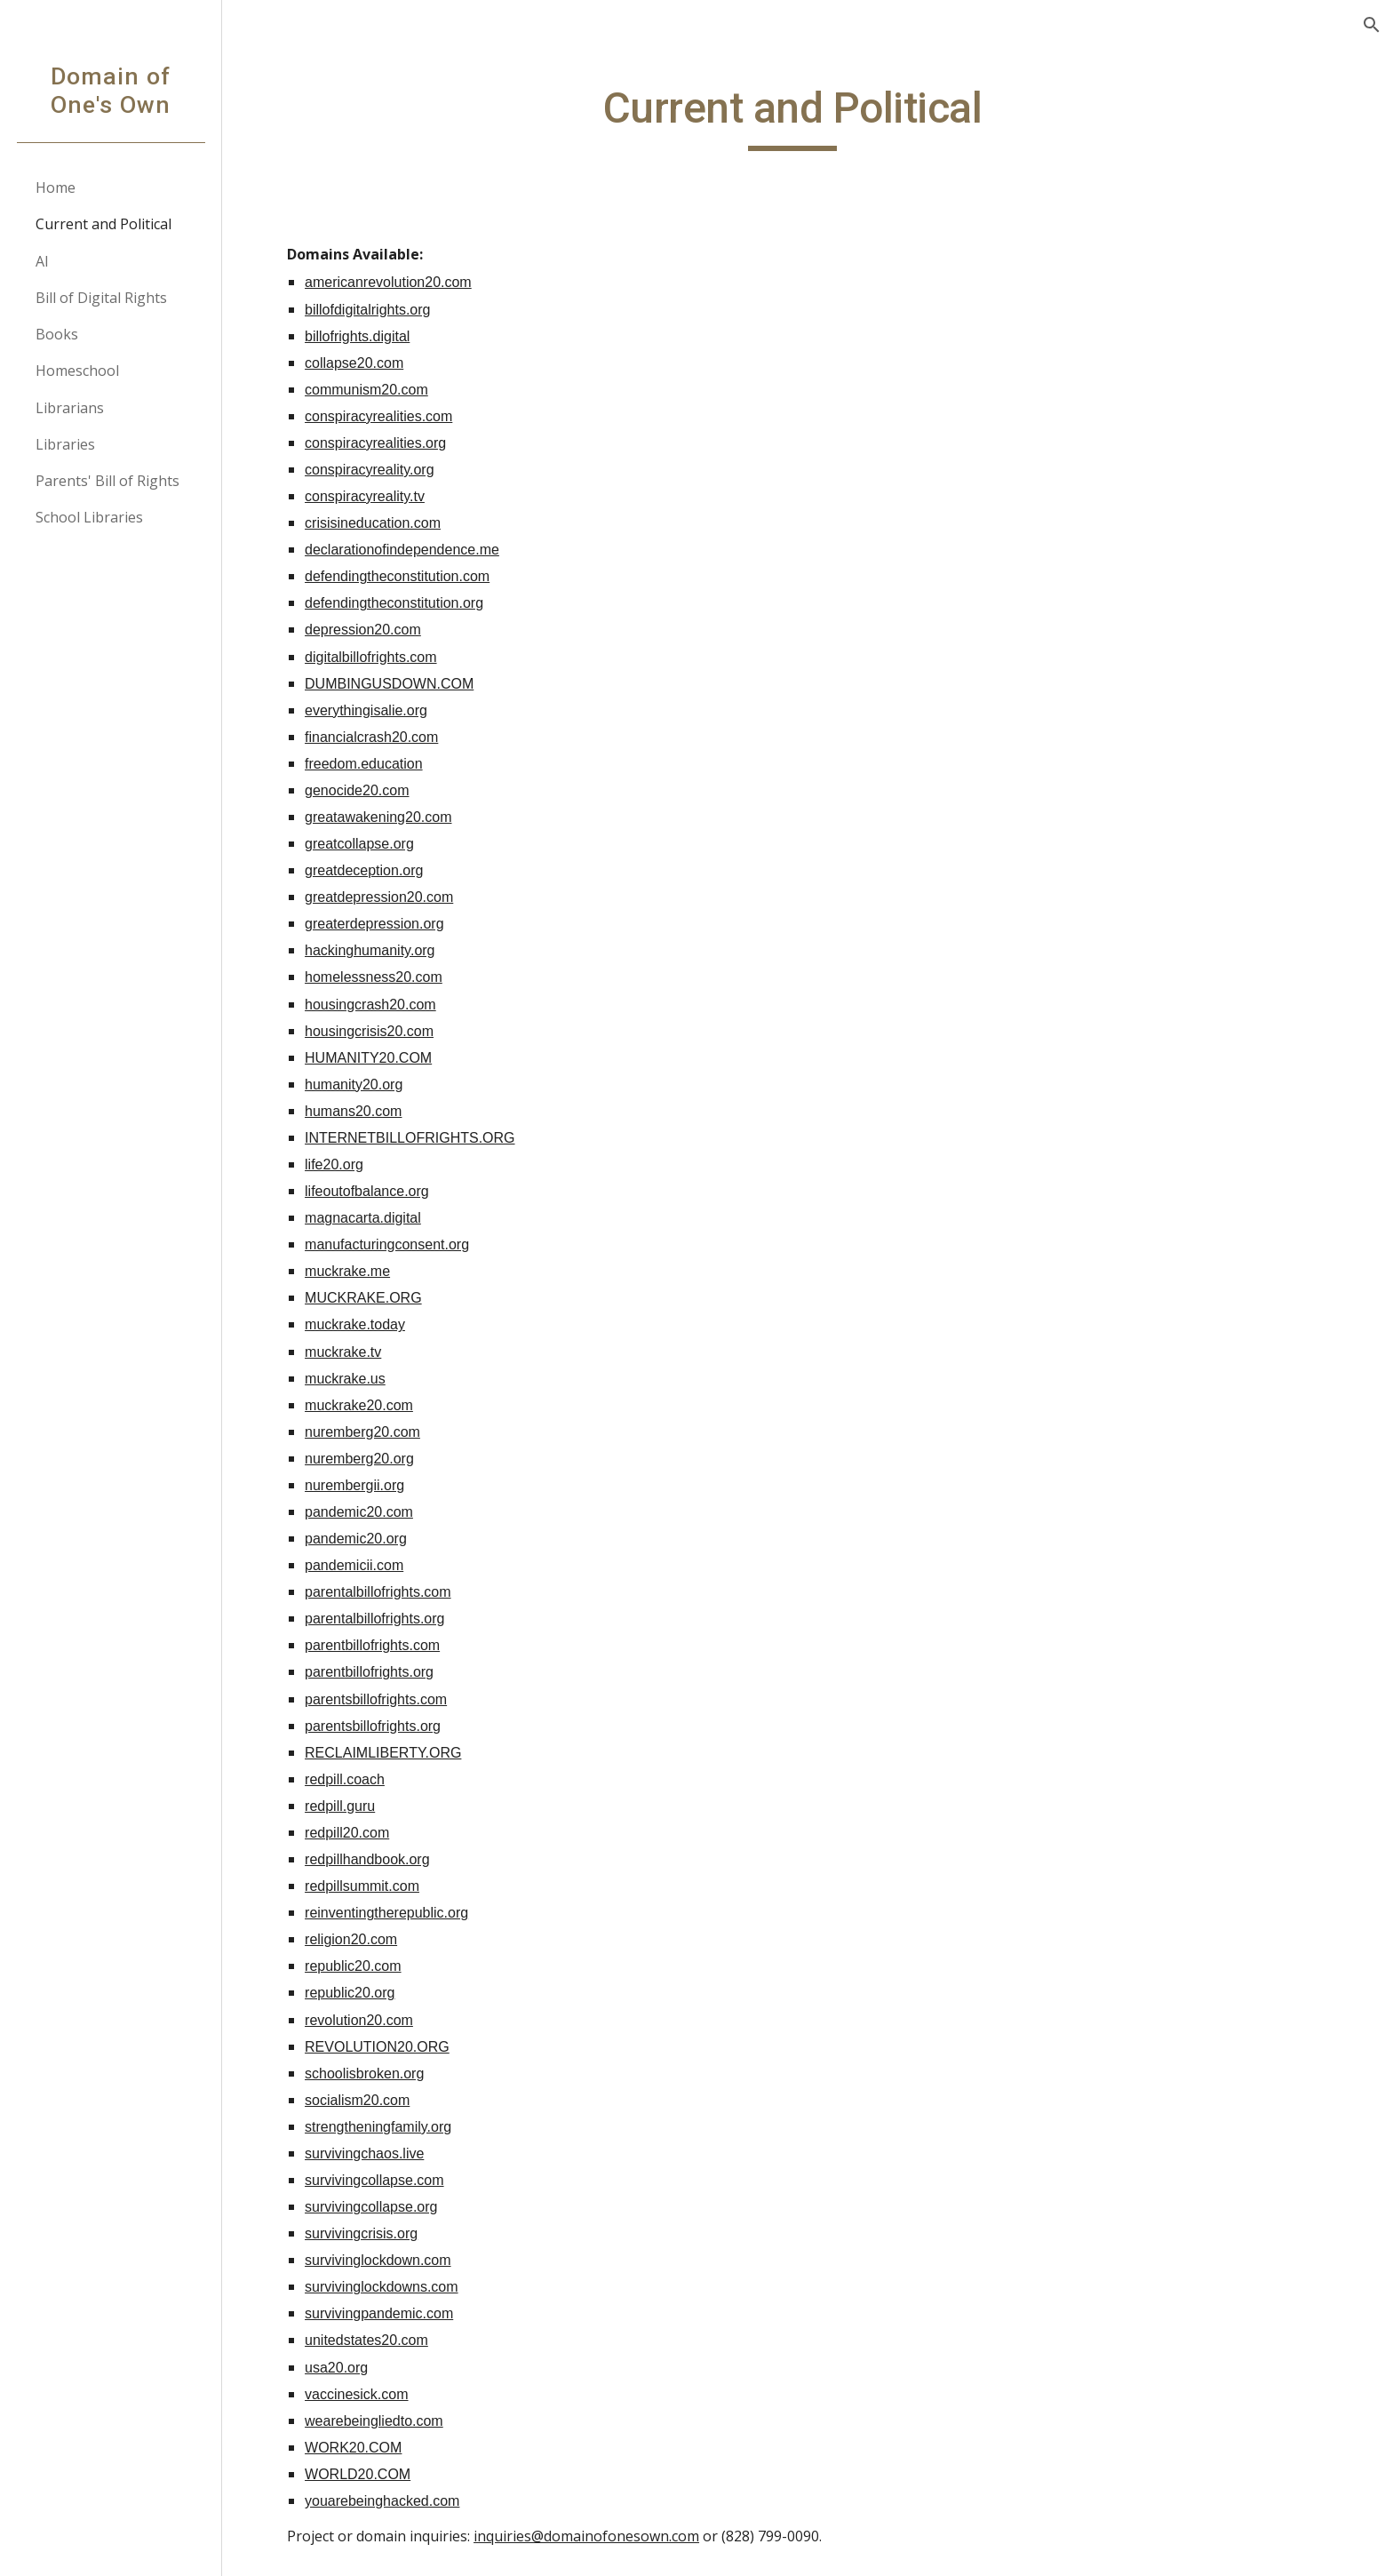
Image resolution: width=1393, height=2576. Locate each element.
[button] (1371, 25)
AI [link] (42, 261)
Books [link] (57, 334)
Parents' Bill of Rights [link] (107, 480)
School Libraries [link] (89, 517)
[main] (807, 116)
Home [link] (56, 187)
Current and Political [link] (103, 224)
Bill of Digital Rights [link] (101, 297)
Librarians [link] (70, 408)
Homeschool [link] (77, 370)
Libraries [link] (65, 444)
